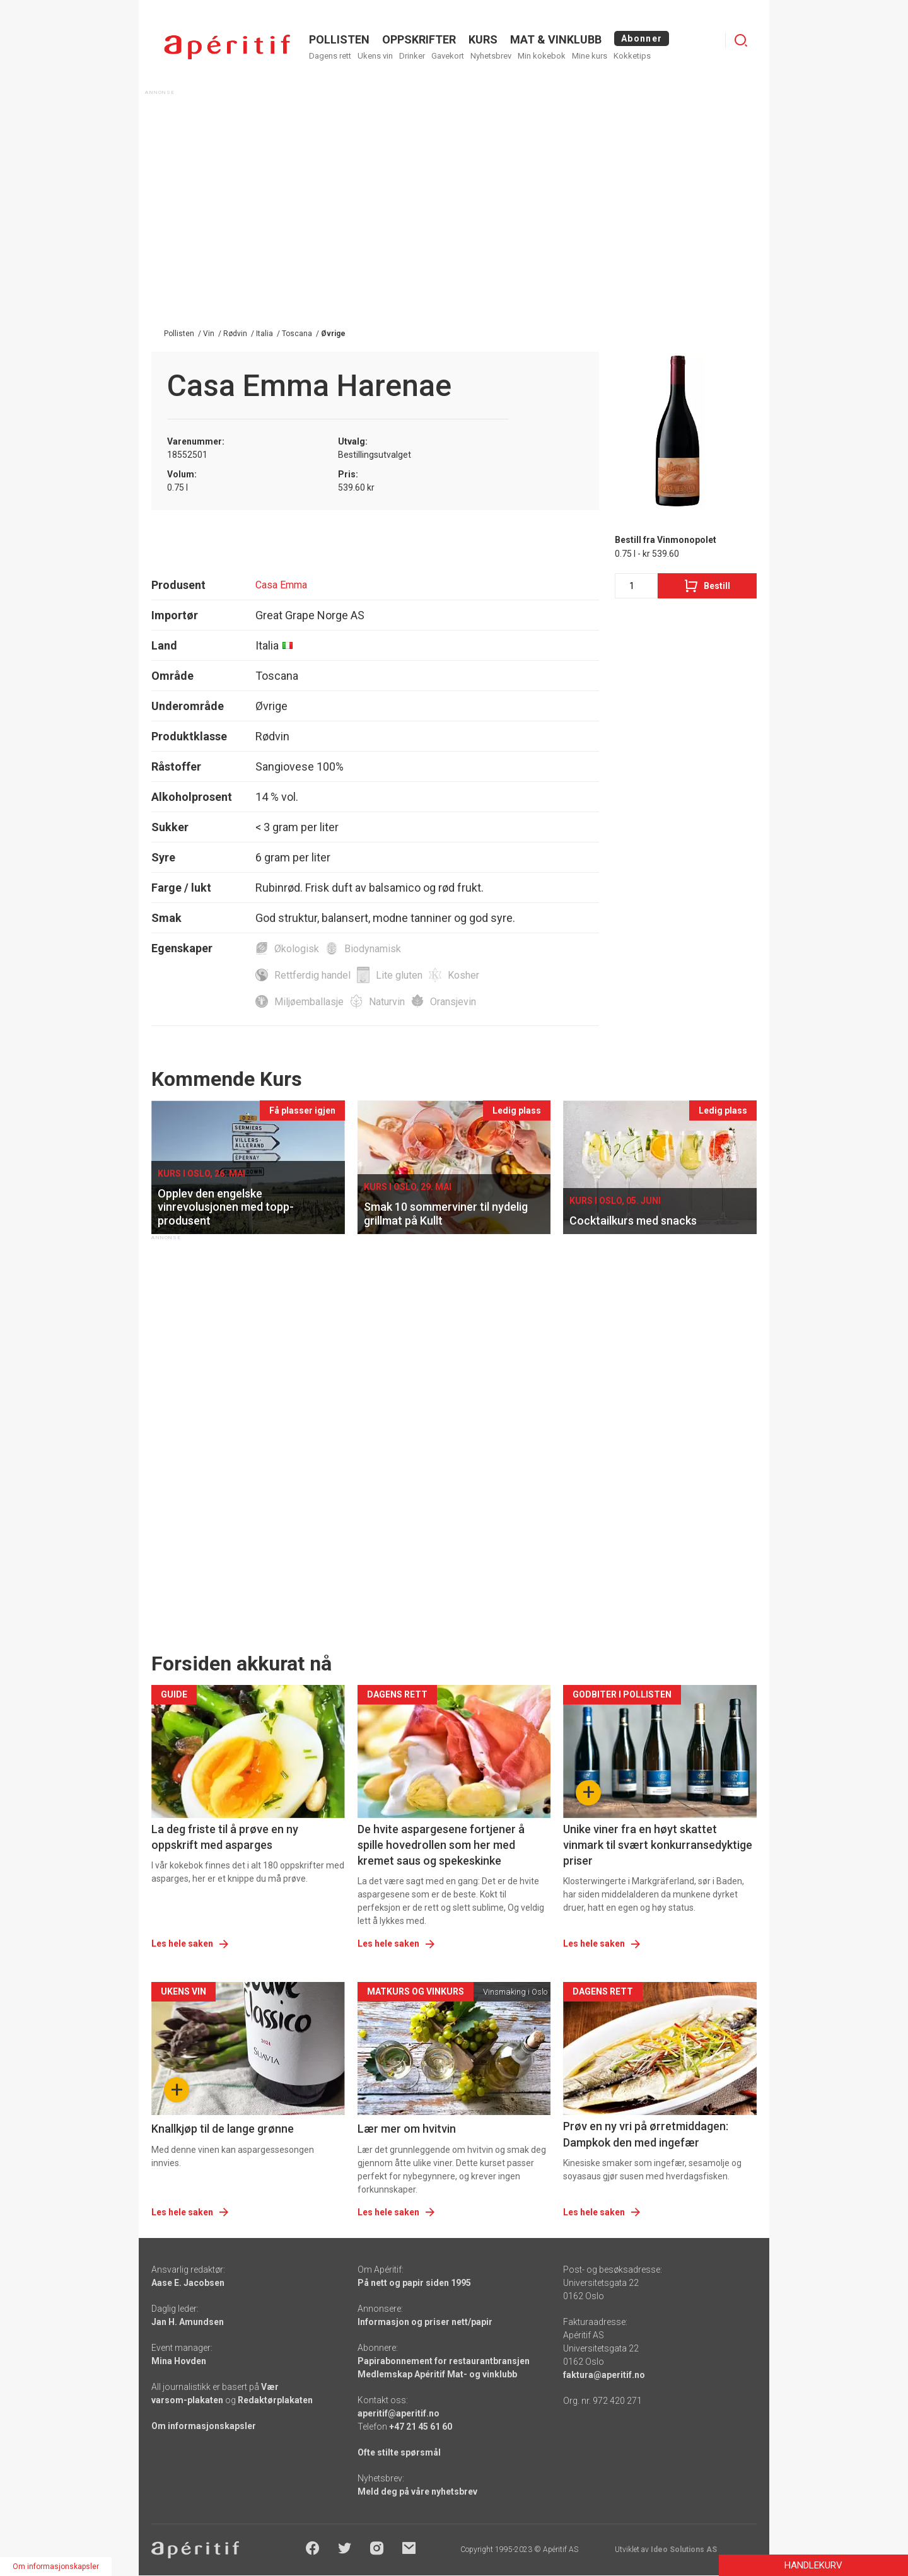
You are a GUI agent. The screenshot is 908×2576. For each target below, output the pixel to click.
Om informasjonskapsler (203, 2426)
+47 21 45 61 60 (420, 2427)
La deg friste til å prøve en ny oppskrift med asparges (224, 1836)
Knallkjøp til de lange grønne (222, 2128)
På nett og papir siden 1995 (414, 2283)
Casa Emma (281, 585)
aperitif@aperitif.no (398, 2413)
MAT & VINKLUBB (556, 39)
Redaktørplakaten (275, 2400)
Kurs (483, 39)
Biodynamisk (372, 949)
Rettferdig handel (312, 975)
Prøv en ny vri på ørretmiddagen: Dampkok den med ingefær (645, 2133)
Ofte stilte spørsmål (399, 2452)
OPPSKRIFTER (419, 39)
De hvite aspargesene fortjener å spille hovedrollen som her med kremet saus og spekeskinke (441, 1844)
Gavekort (447, 56)
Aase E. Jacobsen (187, 2283)
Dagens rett (330, 56)
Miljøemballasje (309, 1002)
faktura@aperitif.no (604, 2375)
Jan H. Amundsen (187, 2322)
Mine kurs (589, 56)
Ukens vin (375, 56)
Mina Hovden (178, 2361)
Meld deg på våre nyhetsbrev (417, 2491)
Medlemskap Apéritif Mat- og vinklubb (437, 2374)
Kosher (463, 975)
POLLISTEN (339, 39)
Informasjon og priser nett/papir (425, 2322)
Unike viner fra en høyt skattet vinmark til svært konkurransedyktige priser (657, 1844)
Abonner (641, 38)
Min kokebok (542, 56)
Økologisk (296, 949)
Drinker (412, 56)
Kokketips (632, 56)
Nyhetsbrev (490, 56)
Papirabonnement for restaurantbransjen (444, 2361)
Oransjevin (453, 1002)
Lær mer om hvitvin (407, 2128)
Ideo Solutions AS (684, 2549)
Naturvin (387, 1002)
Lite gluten (399, 975)
